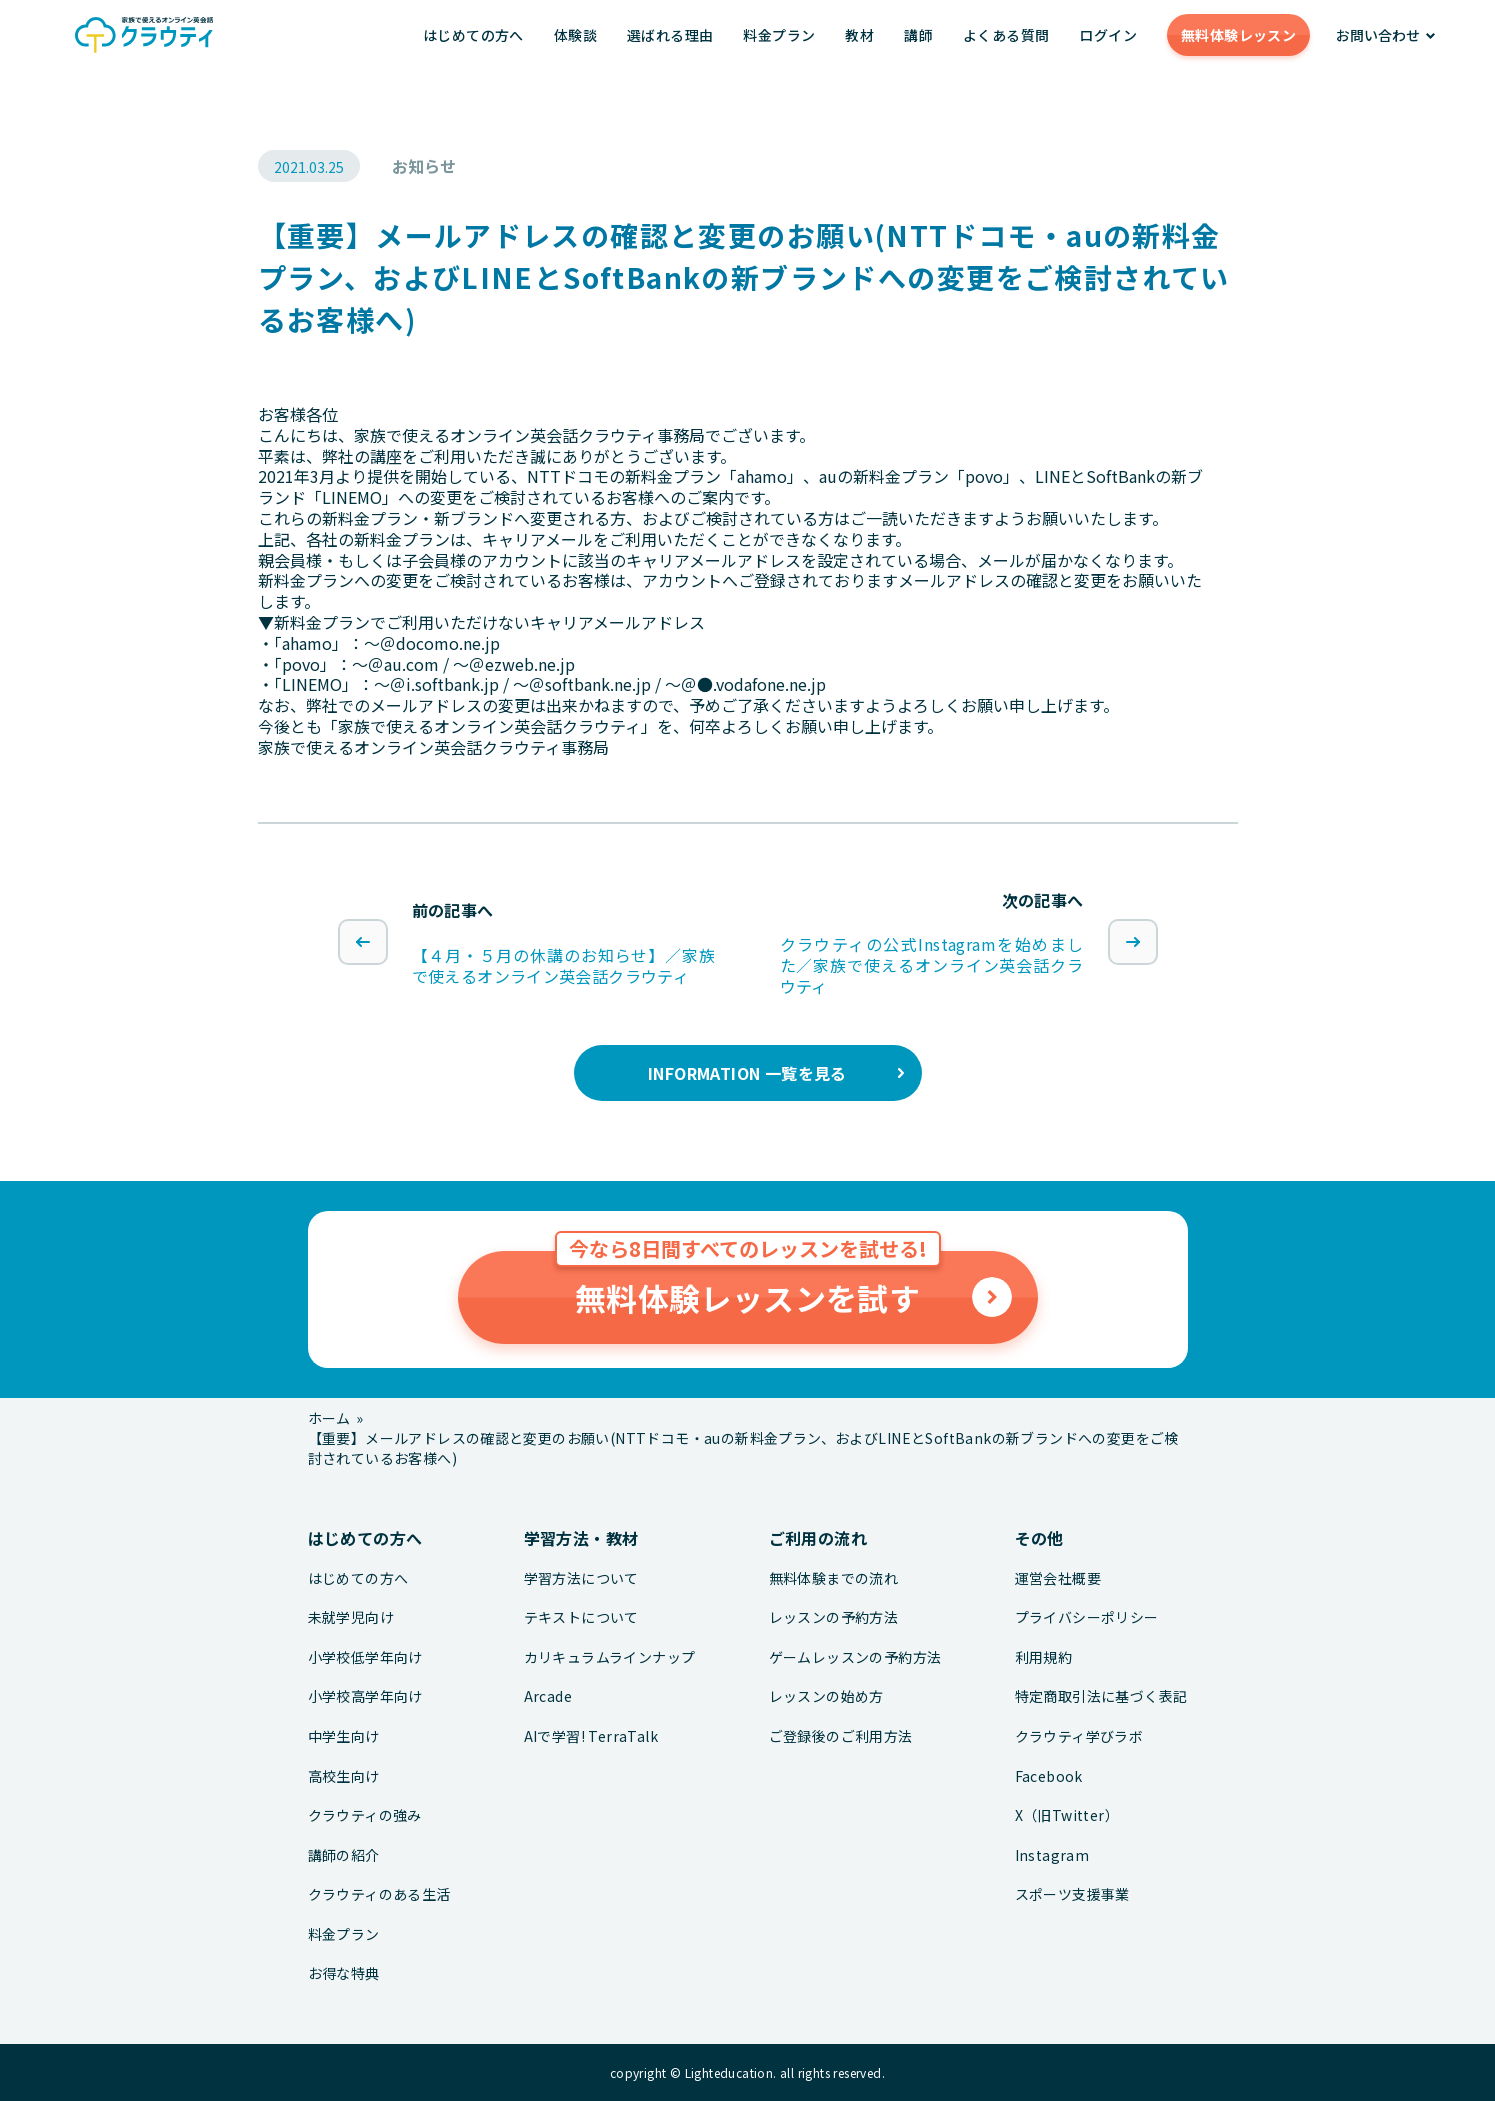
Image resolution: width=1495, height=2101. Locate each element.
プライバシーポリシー (1087, 1617)
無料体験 (1238, 35)
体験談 (575, 35)
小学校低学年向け (365, 1657)
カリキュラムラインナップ (610, 1657)
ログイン (1108, 35)
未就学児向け (351, 1617)
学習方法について (581, 1578)
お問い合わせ (1378, 35)
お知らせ (424, 166)
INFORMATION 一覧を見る (747, 1073)
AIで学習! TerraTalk (591, 1736)
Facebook (1049, 1776)
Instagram (1052, 1855)
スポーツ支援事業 (1072, 1894)
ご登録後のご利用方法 (841, 1736)
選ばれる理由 (670, 35)
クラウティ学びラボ (1079, 1736)
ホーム (329, 1418)
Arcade (548, 1696)
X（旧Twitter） (1067, 1815)
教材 (859, 35)
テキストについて (581, 1617)
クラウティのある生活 (379, 1894)
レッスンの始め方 (826, 1696)
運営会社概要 (1058, 1578)
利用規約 (1044, 1657)
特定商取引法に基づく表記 (1101, 1696)
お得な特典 (344, 1973)
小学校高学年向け (365, 1696)
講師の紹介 (344, 1855)
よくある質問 (1006, 35)
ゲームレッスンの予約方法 (855, 1657)
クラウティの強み (365, 1815)
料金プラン (779, 35)
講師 (918, 35)
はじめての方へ (473, 35)
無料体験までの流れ (834, 1578)
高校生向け (344, 1776)
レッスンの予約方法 (834, 1617)
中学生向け (344, 1736)
